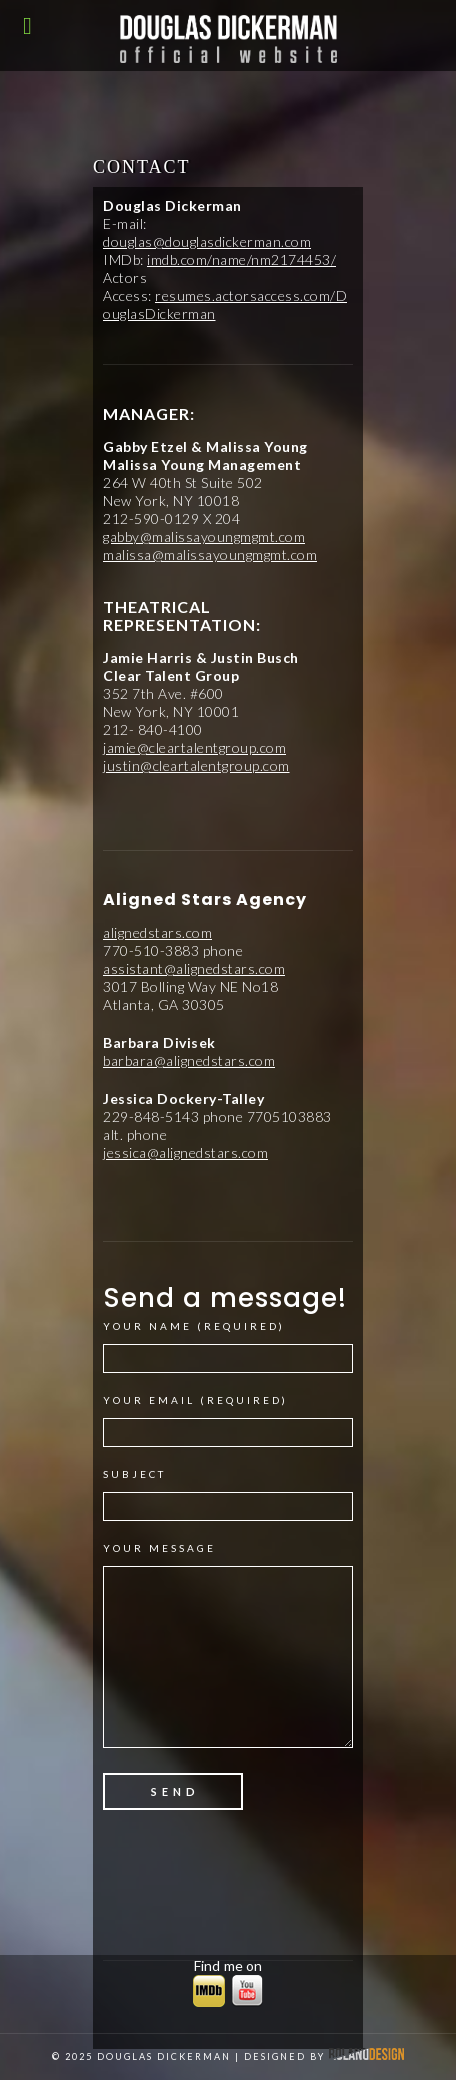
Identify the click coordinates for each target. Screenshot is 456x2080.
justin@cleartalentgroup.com (196, 765)
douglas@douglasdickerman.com (207, 241)
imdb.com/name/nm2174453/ (241, 259)
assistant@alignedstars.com (194, 968)
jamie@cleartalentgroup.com (194, 747)
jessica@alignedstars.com (185, 1152)
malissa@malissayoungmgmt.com (210, 554)
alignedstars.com (157, 932)
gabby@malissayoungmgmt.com (204, 536)
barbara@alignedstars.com (189, 1060)
